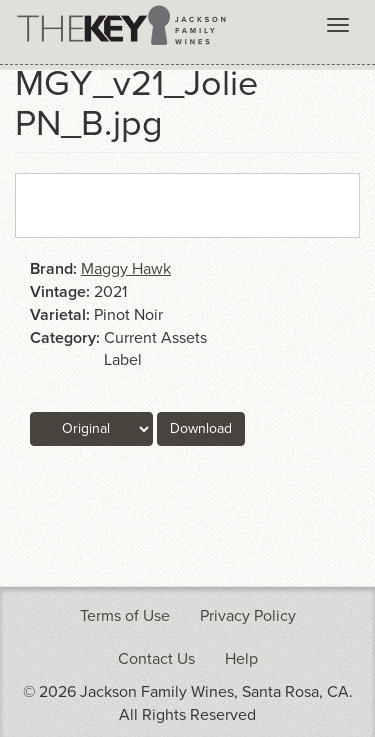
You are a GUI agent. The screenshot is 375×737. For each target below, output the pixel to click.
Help (241, 659)
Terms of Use (125, 616)
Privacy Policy (248, 616)
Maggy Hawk (126, 269)
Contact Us (156, 659)
